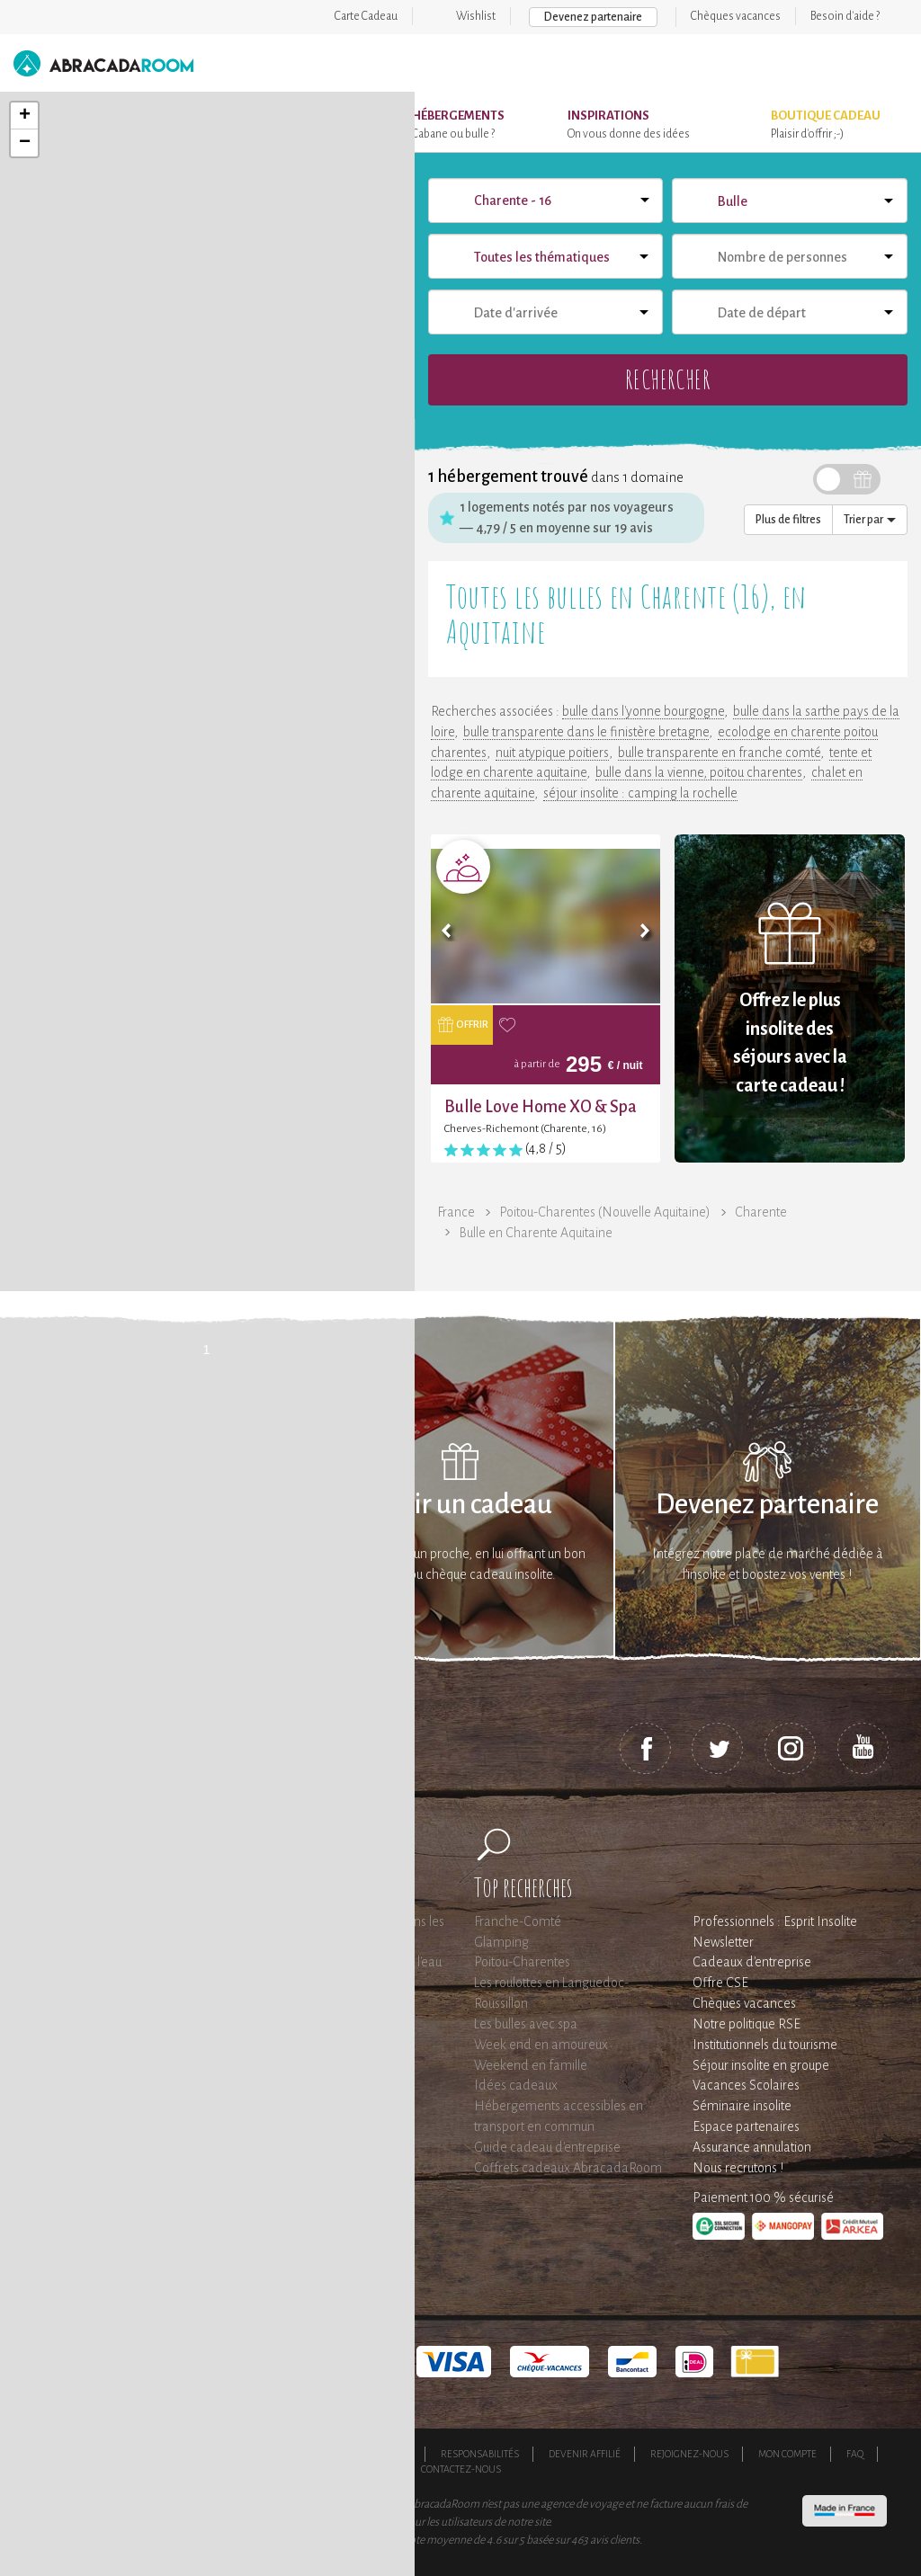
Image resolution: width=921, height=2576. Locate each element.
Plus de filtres (788, 519)
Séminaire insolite (742, 2106)
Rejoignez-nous (689, 2453)
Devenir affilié (585, 2453)
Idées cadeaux (516, 2085)
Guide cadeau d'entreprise (547, 2147)
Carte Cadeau (366, 16)
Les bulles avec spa (525, 2024)
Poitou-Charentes (522, 1962)
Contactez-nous (461, 2469)
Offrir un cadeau (460, 1505)
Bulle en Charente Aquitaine (536, 1233)
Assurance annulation (752, 2147)
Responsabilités (480, 2453)
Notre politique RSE (746, 2024)
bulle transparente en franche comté (719, 752)
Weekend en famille (530, 2065)
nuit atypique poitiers (552, 752)
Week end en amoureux (541, 2044)
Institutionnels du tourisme (765, 2044)
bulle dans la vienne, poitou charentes (698, 772)
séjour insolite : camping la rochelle (640, 793)
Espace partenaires (746, 2126)
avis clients (614, 2540)
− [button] (25, 142)
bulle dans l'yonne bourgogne (643, 711)
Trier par (870, 519)
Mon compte (787, 2453)
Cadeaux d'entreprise (752, 1962)
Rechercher (667, 379)
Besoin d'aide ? (845, 16)
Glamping (501, 1942)
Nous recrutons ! (738, 2168)
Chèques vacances (736, 16)
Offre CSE (720, 1982)
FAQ (854, 2453)
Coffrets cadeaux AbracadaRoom (568, 2168)
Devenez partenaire (593, 17)
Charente (761, 1212)
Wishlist (476, 16)
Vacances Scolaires (746, 2085)
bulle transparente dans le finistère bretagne (586, 732)
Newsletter (723, 1942)
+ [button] (25, 116)
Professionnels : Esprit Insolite (775, 1921)
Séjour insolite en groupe (761, 2065)
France (456, 1212)
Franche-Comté (517, 1921)
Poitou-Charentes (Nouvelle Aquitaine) (605, 1212)
